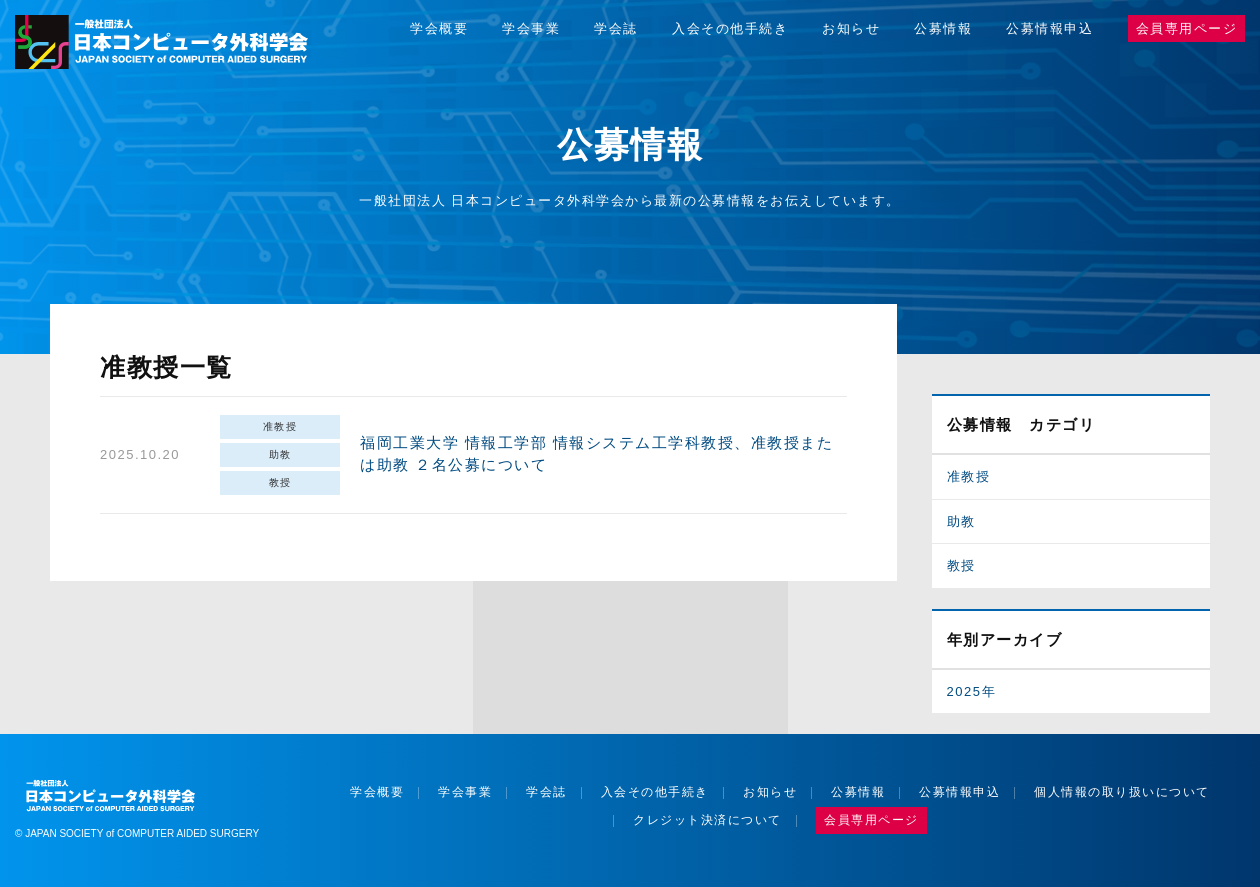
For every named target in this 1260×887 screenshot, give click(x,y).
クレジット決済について (707, 820)
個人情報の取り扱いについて (1122, 792)
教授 (280, 482)
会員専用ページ (1187, 28)
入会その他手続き (730, 28)
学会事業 (531, 28)
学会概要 (439, 28)
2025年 (971, 691)
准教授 (280, 426)
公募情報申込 (1049, 28)
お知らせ (851, 28)
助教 (280, 454)
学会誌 (616, 28)
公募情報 (943, 28)
